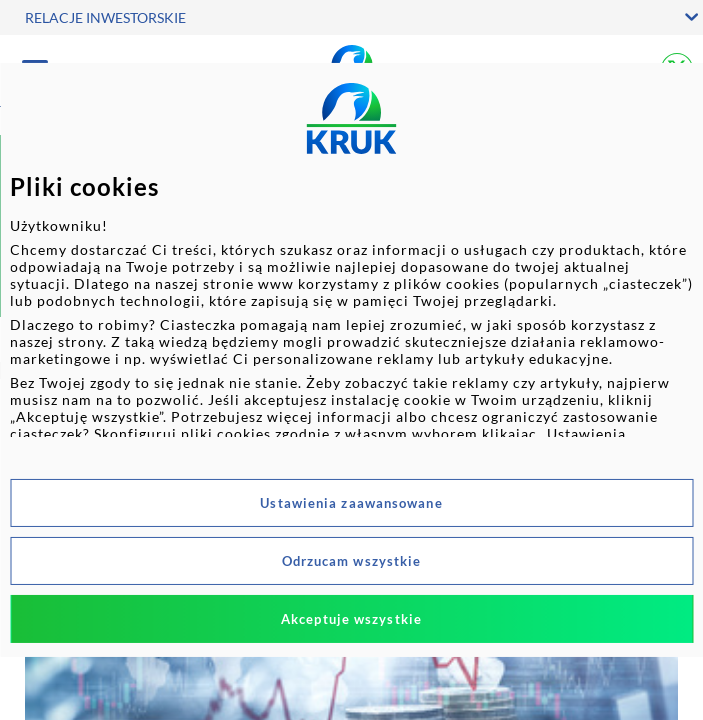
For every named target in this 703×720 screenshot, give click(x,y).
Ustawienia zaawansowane (351, 503)
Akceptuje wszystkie (351, 619)
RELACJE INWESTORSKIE (105, 17)
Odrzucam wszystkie (352, 561)
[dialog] (351, 360)
